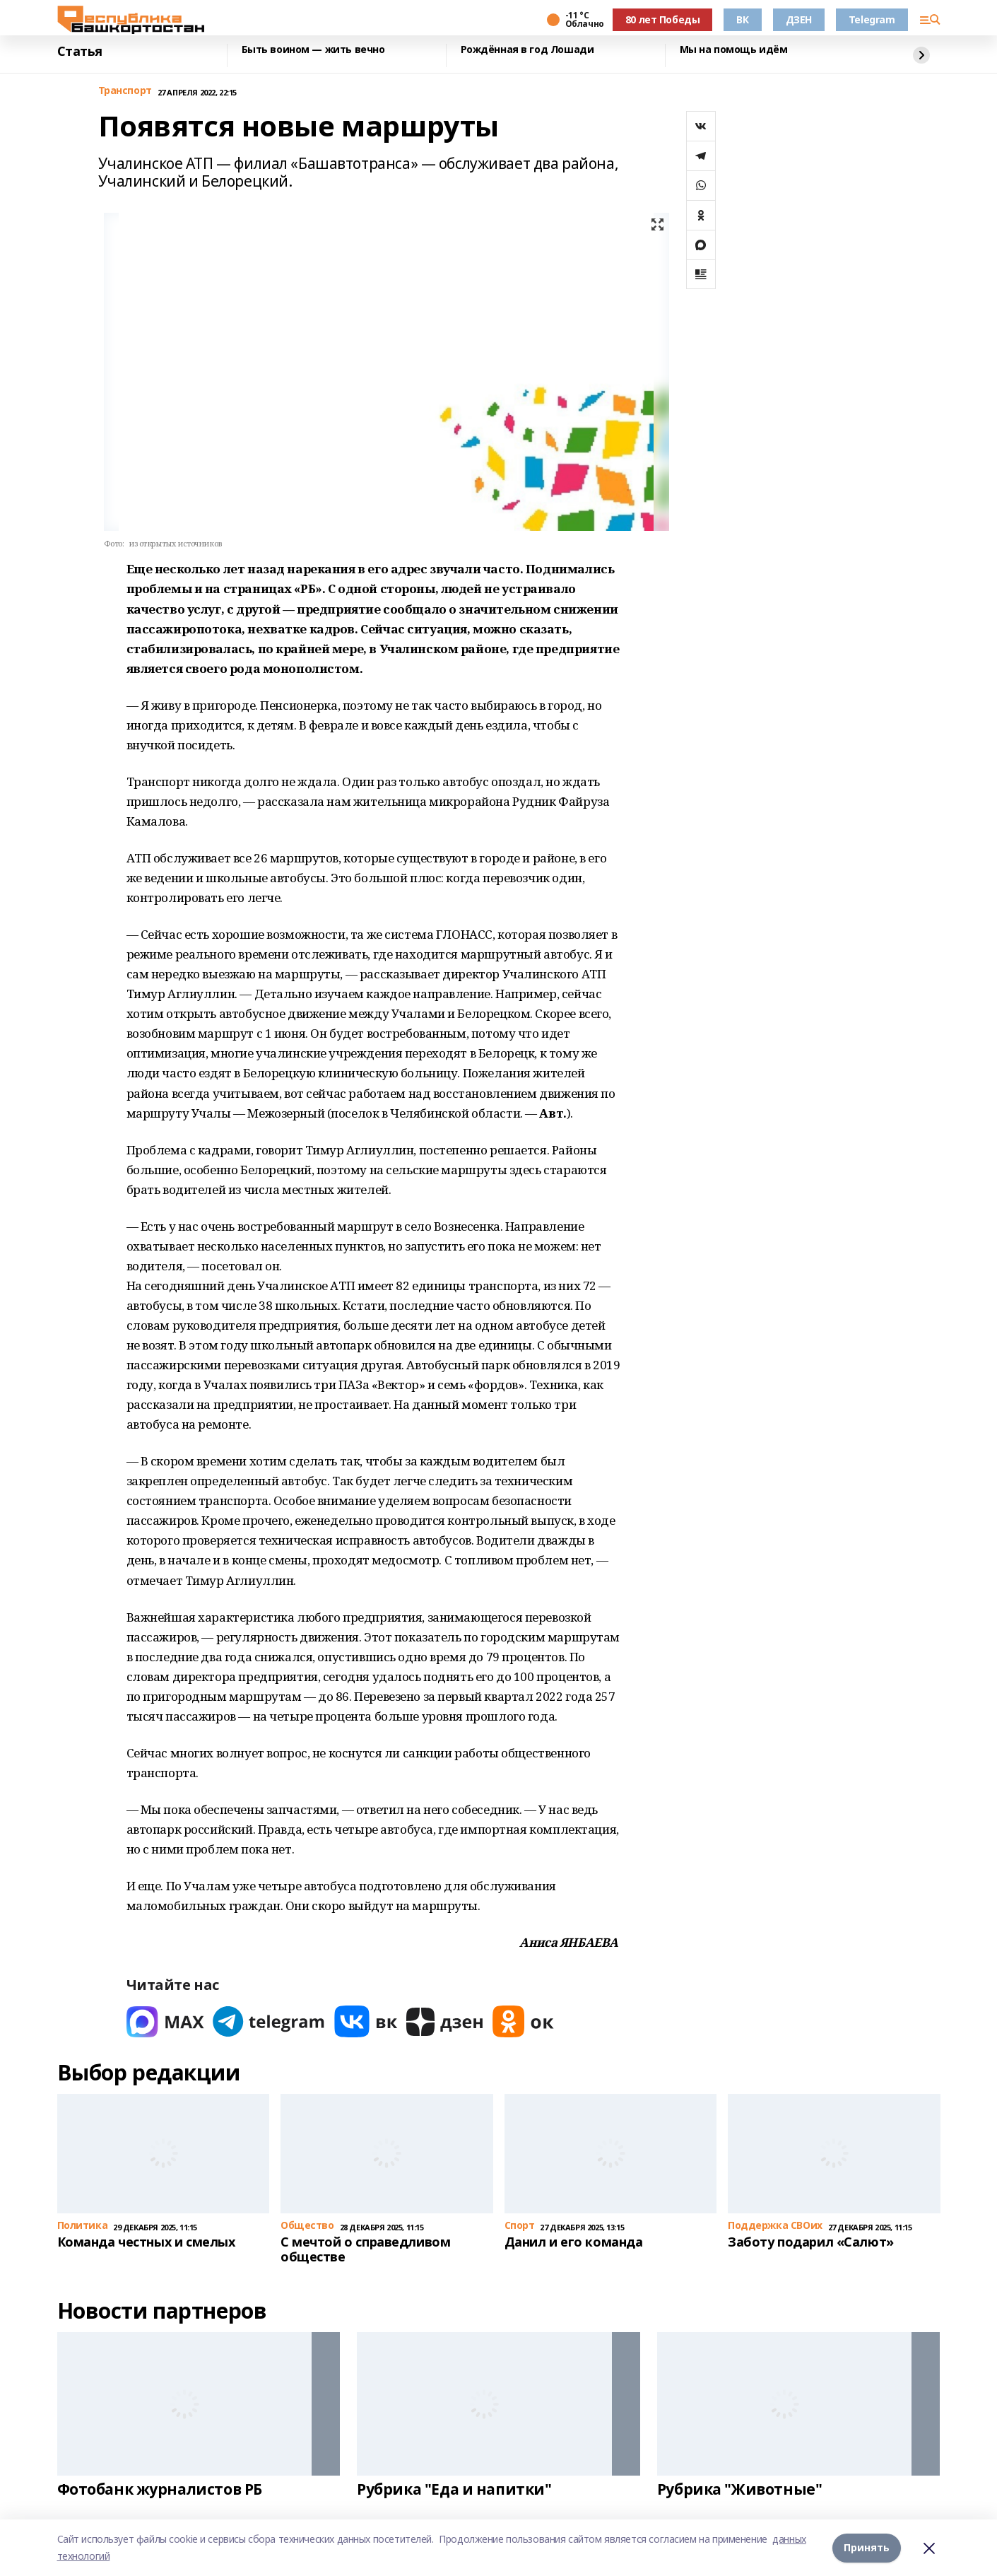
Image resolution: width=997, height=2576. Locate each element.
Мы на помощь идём (734, 50)
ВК (742, 19)
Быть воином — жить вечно (313, 50)
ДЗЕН (799, 19)
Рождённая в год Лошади (527, 50)
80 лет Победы (662, 19)
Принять (867, 2547)
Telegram (872, 19)
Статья (79, 51)
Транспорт (125, 91)
